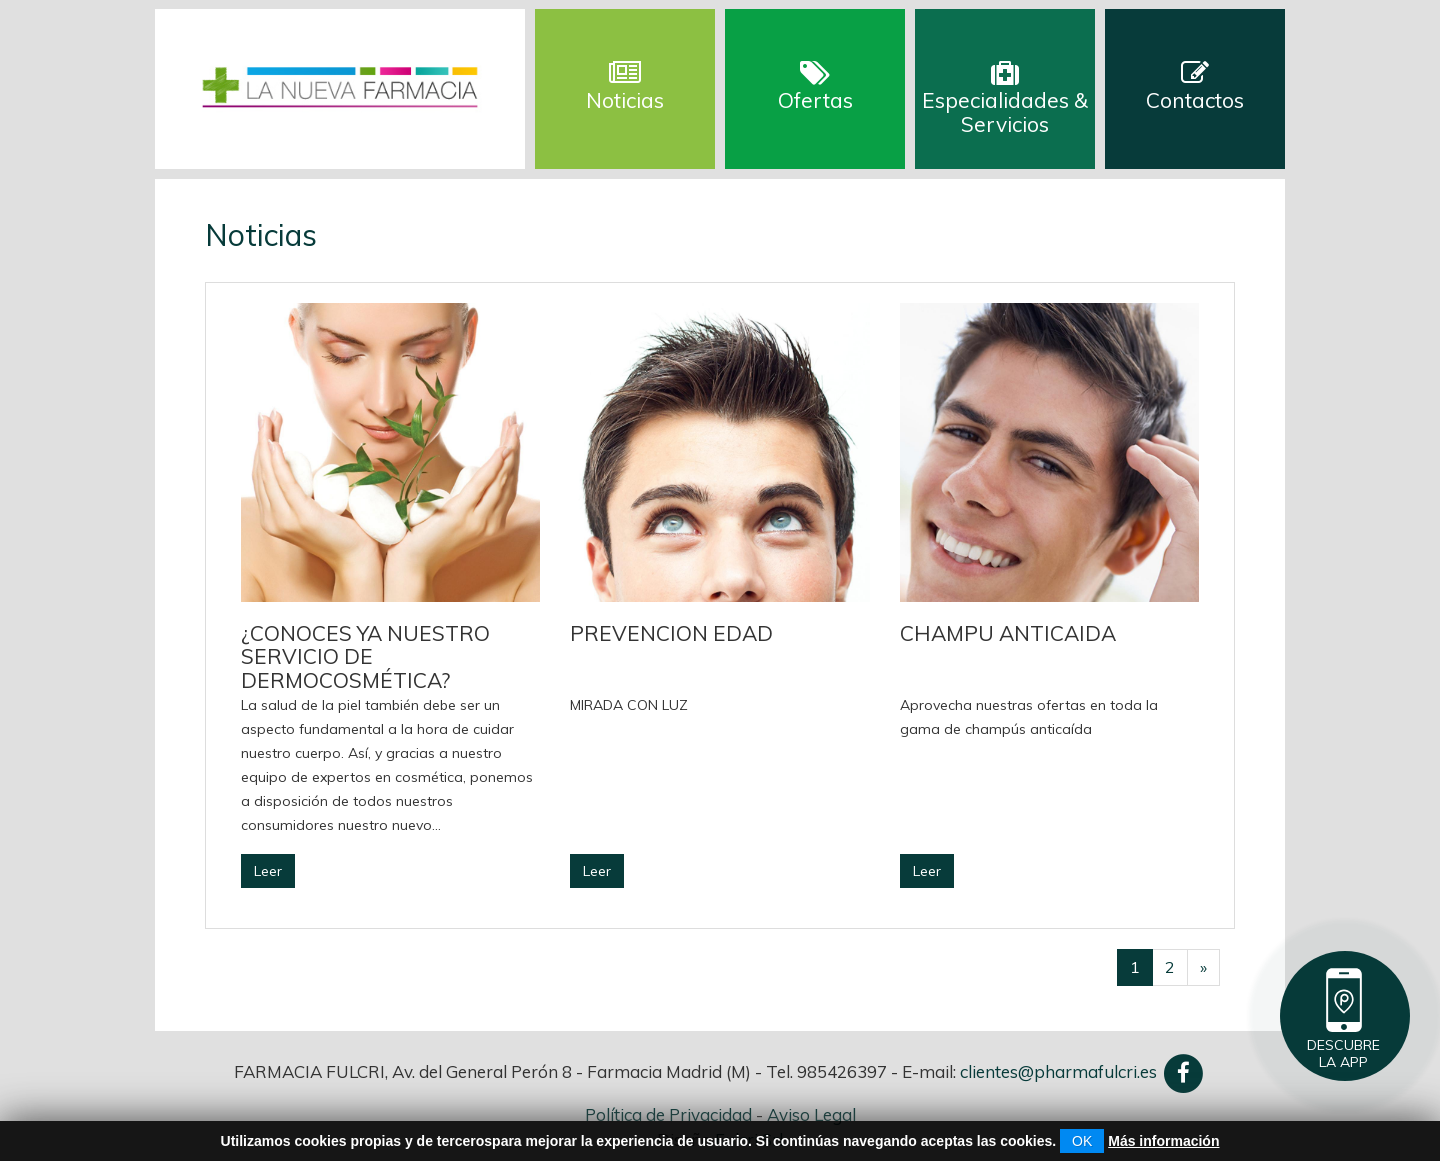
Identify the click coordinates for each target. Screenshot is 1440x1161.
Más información (1163, 1141)
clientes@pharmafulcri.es (1058, 1071)
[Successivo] (1203, 967)
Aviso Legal (811, 1114)
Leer (268, 871)
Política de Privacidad (668, 1114)
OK (1082, 1141)
